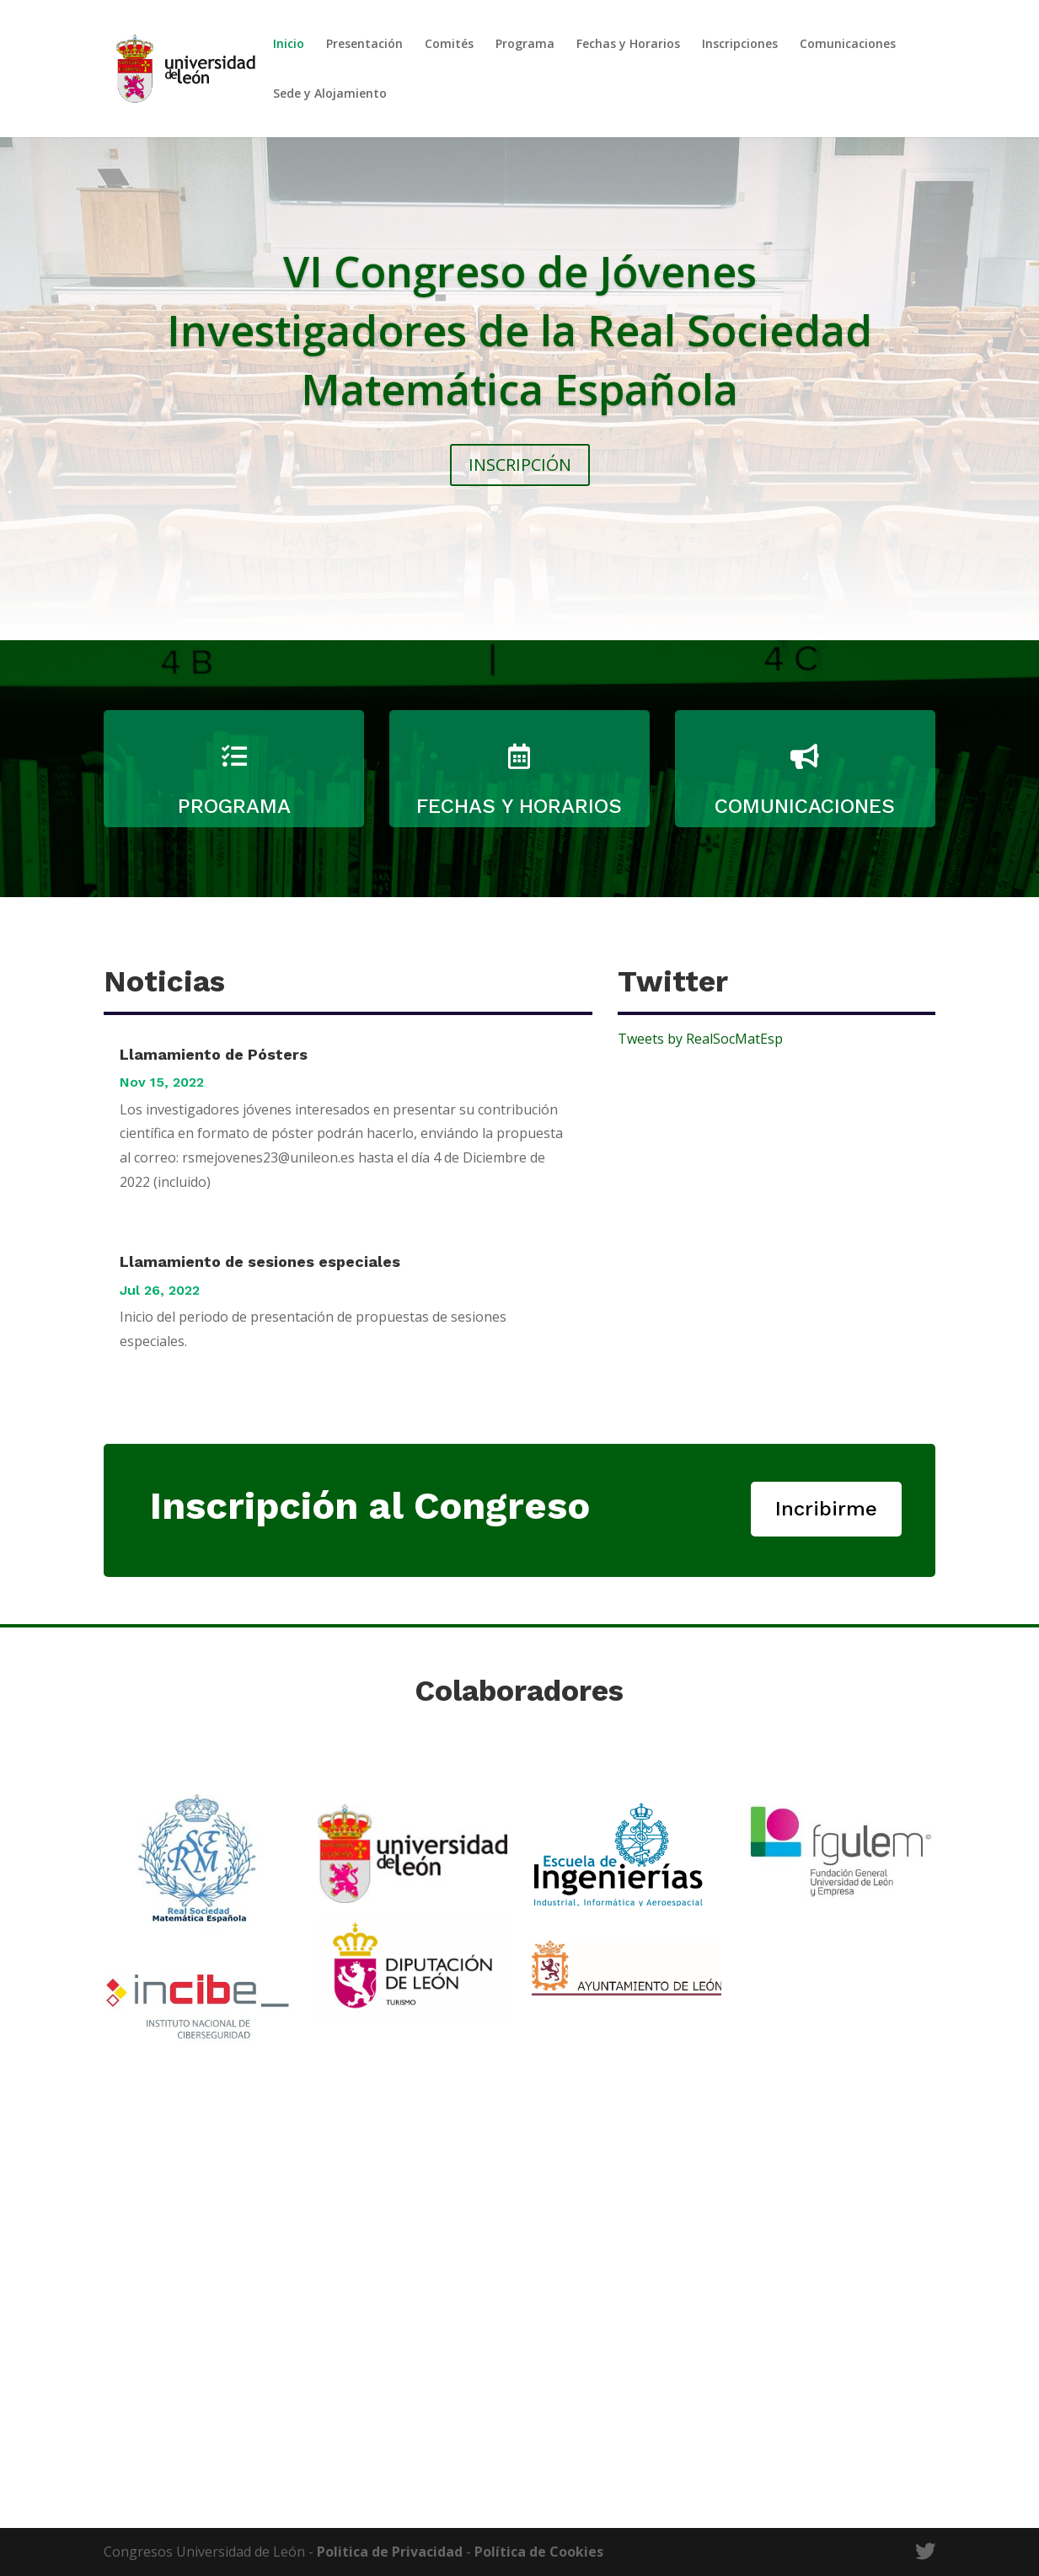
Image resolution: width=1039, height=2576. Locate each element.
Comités (449, 44)
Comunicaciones (848, 44)
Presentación (364, 44)
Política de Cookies (538, 2551)
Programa (524, 44)
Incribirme (826, 1508)
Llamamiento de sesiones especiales (260, 1261)
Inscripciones (740, 44)
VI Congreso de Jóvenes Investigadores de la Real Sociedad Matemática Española (519, 330)
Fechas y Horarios (628, 44)
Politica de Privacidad (390, 2551)
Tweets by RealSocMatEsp (700, 1038)
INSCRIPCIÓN (520, 464)
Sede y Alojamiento (330, 94)
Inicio (288, 44)
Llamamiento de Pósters (214, 1054)
